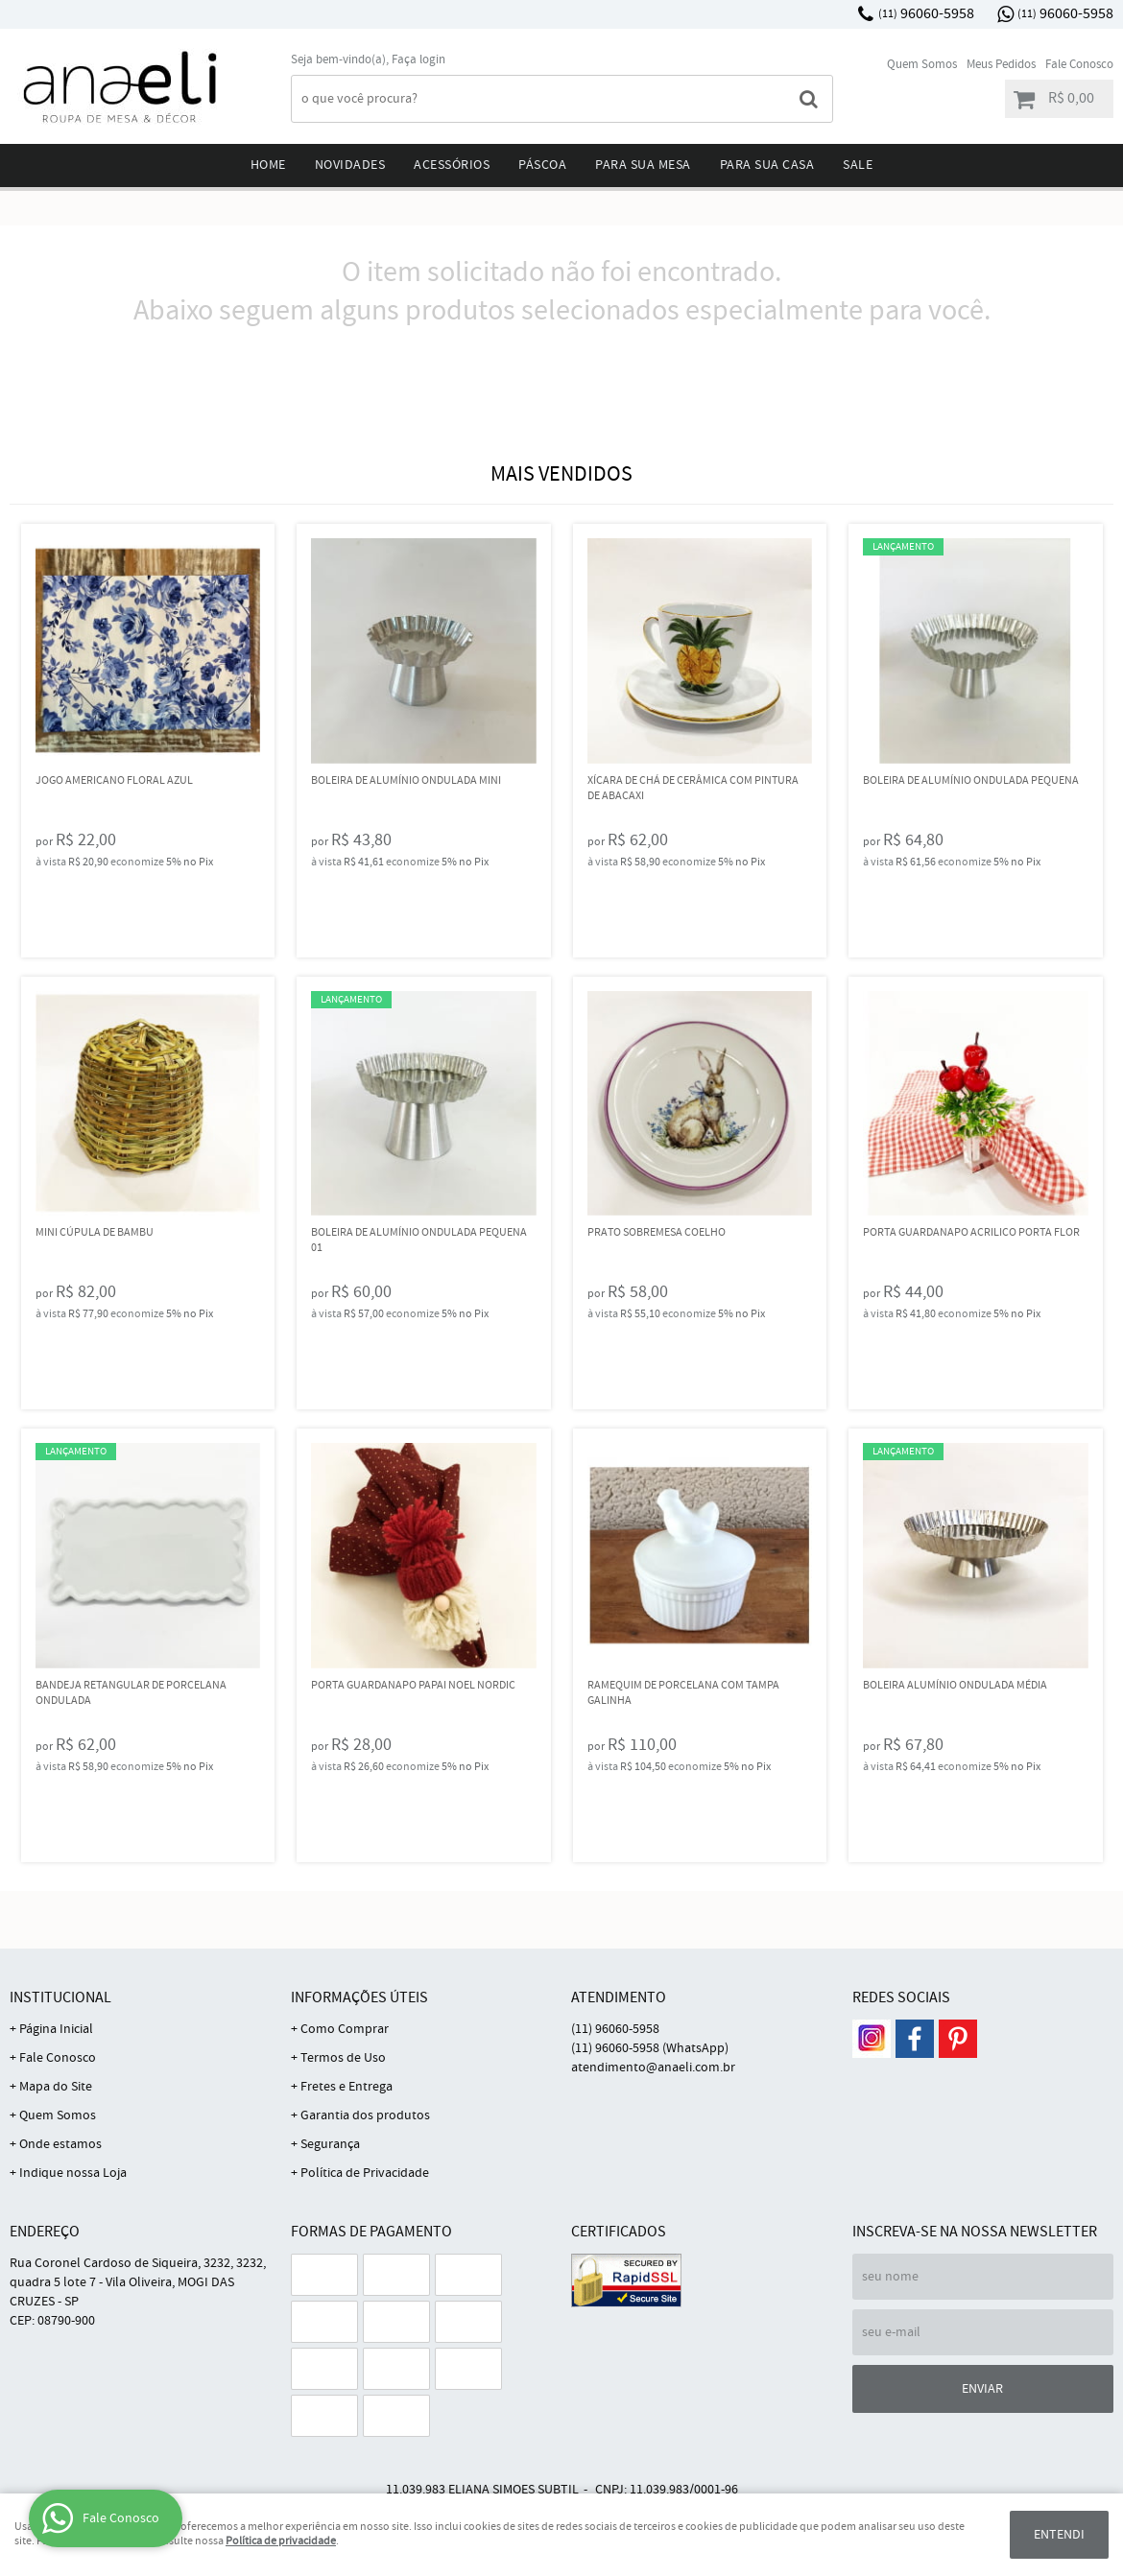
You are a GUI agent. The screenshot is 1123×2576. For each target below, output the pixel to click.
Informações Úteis (359, 1998)
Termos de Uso (343, 2058)
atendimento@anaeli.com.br (653, 2067)
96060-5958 (926, 14)
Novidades (350, 165)
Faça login (418, 60)
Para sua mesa (643, 165)
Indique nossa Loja (73, 2173)
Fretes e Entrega (346, 2086)
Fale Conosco (1079, 65)
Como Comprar (344, 2029)
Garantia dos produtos (365, 2115)
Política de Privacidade (364, 2173)
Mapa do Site (55, 2086)
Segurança (330, 2144)
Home (268, 165)
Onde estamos (60, 2144)
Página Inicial (56, 2029)
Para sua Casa (767, 165)
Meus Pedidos (1001, 65)
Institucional (60, 1998)
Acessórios (452, 165)
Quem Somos (922, 65)
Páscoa (542, 165)
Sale (857, 165)
